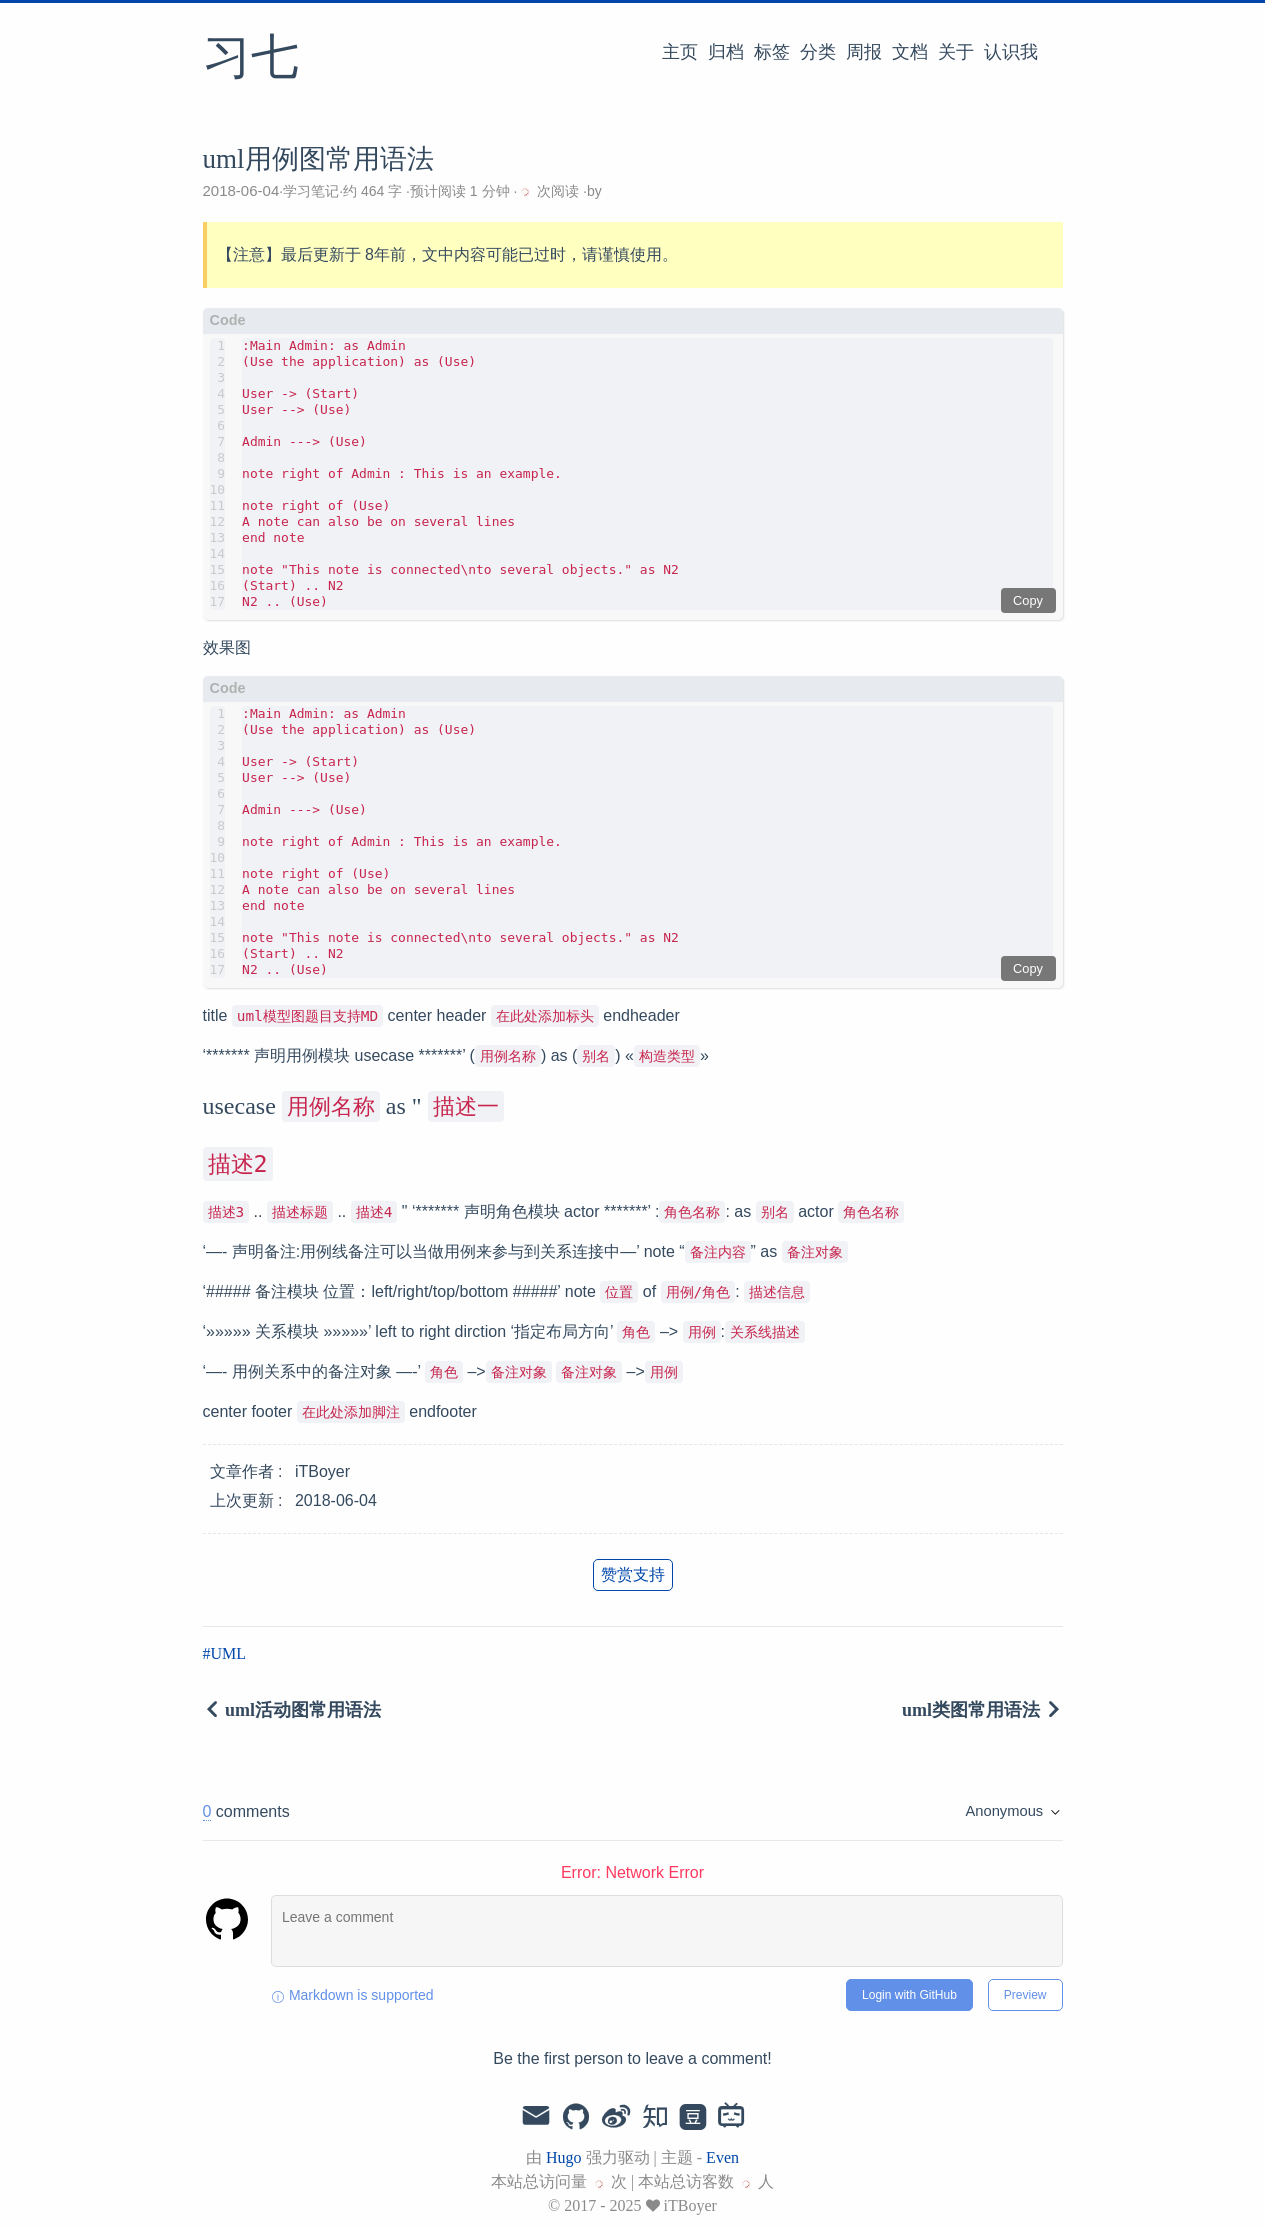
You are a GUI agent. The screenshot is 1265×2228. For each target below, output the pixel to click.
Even (722, 2157)
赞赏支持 (633, 1574)
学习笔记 (311, 191)
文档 (910, 52)
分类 (818, 52)
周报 (864, 52)
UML (229, 1653)
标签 (772, 52)
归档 (726, 52)
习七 (251, 59)
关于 (956, 52)
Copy (1028, 600)
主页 (680, 52)
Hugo (564, 2157)
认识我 (1011, 52)
